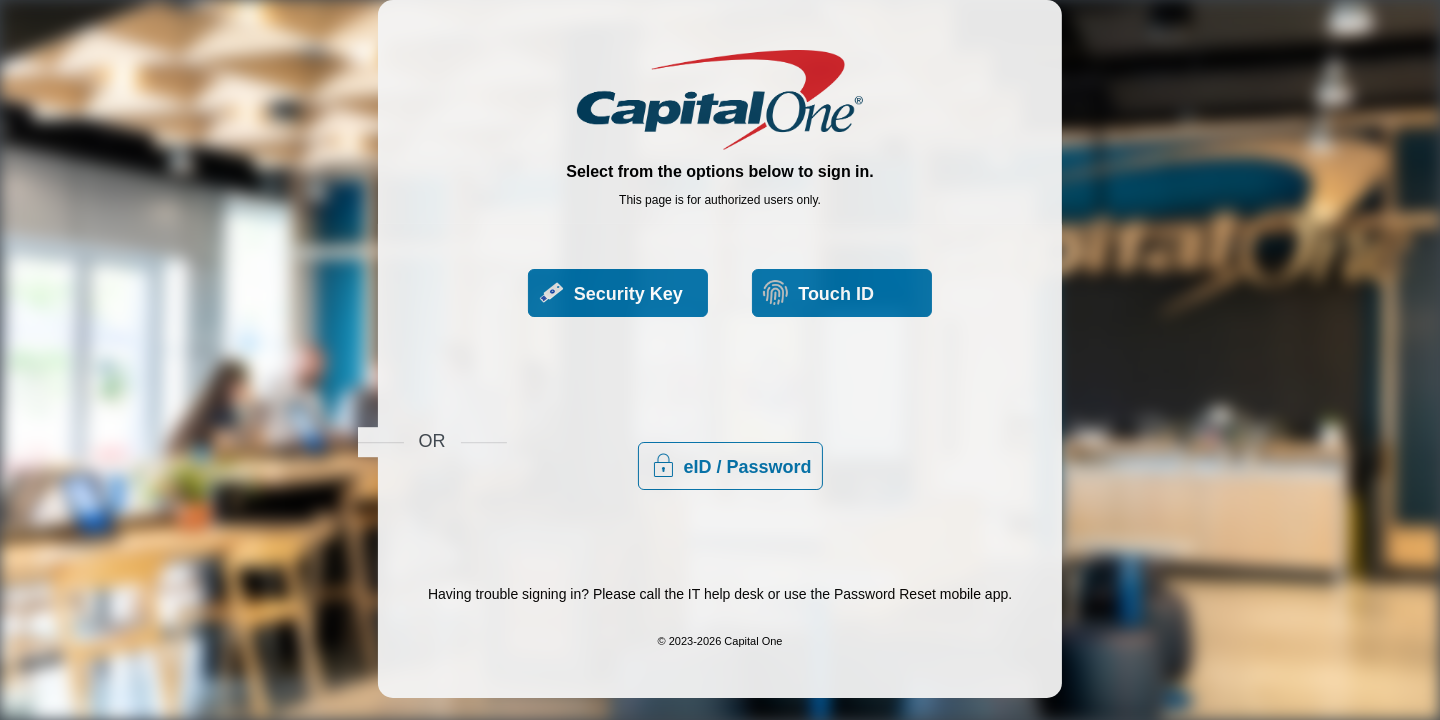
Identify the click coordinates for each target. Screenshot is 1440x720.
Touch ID (550, 412)
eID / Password (912, 381)
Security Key (566, 349)
